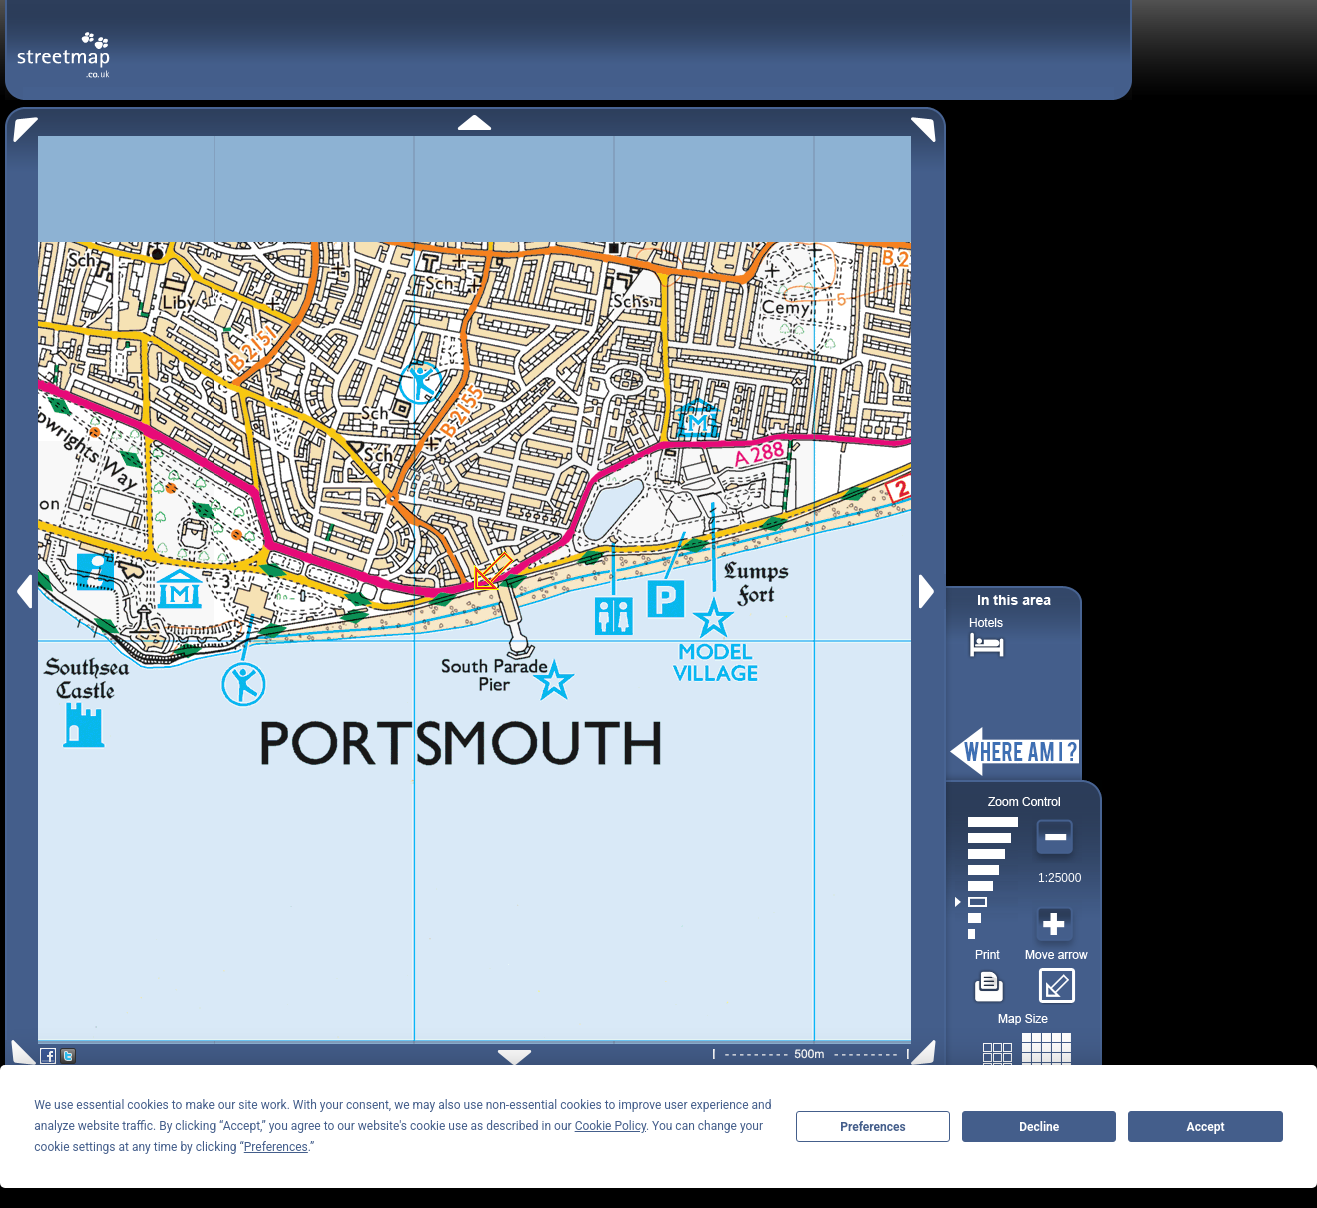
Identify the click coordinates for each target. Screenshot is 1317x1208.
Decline (1039, 1127)
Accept (1206, 1127)
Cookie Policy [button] (610, 1126)
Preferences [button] (276, 1147)
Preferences (873, 1127)
